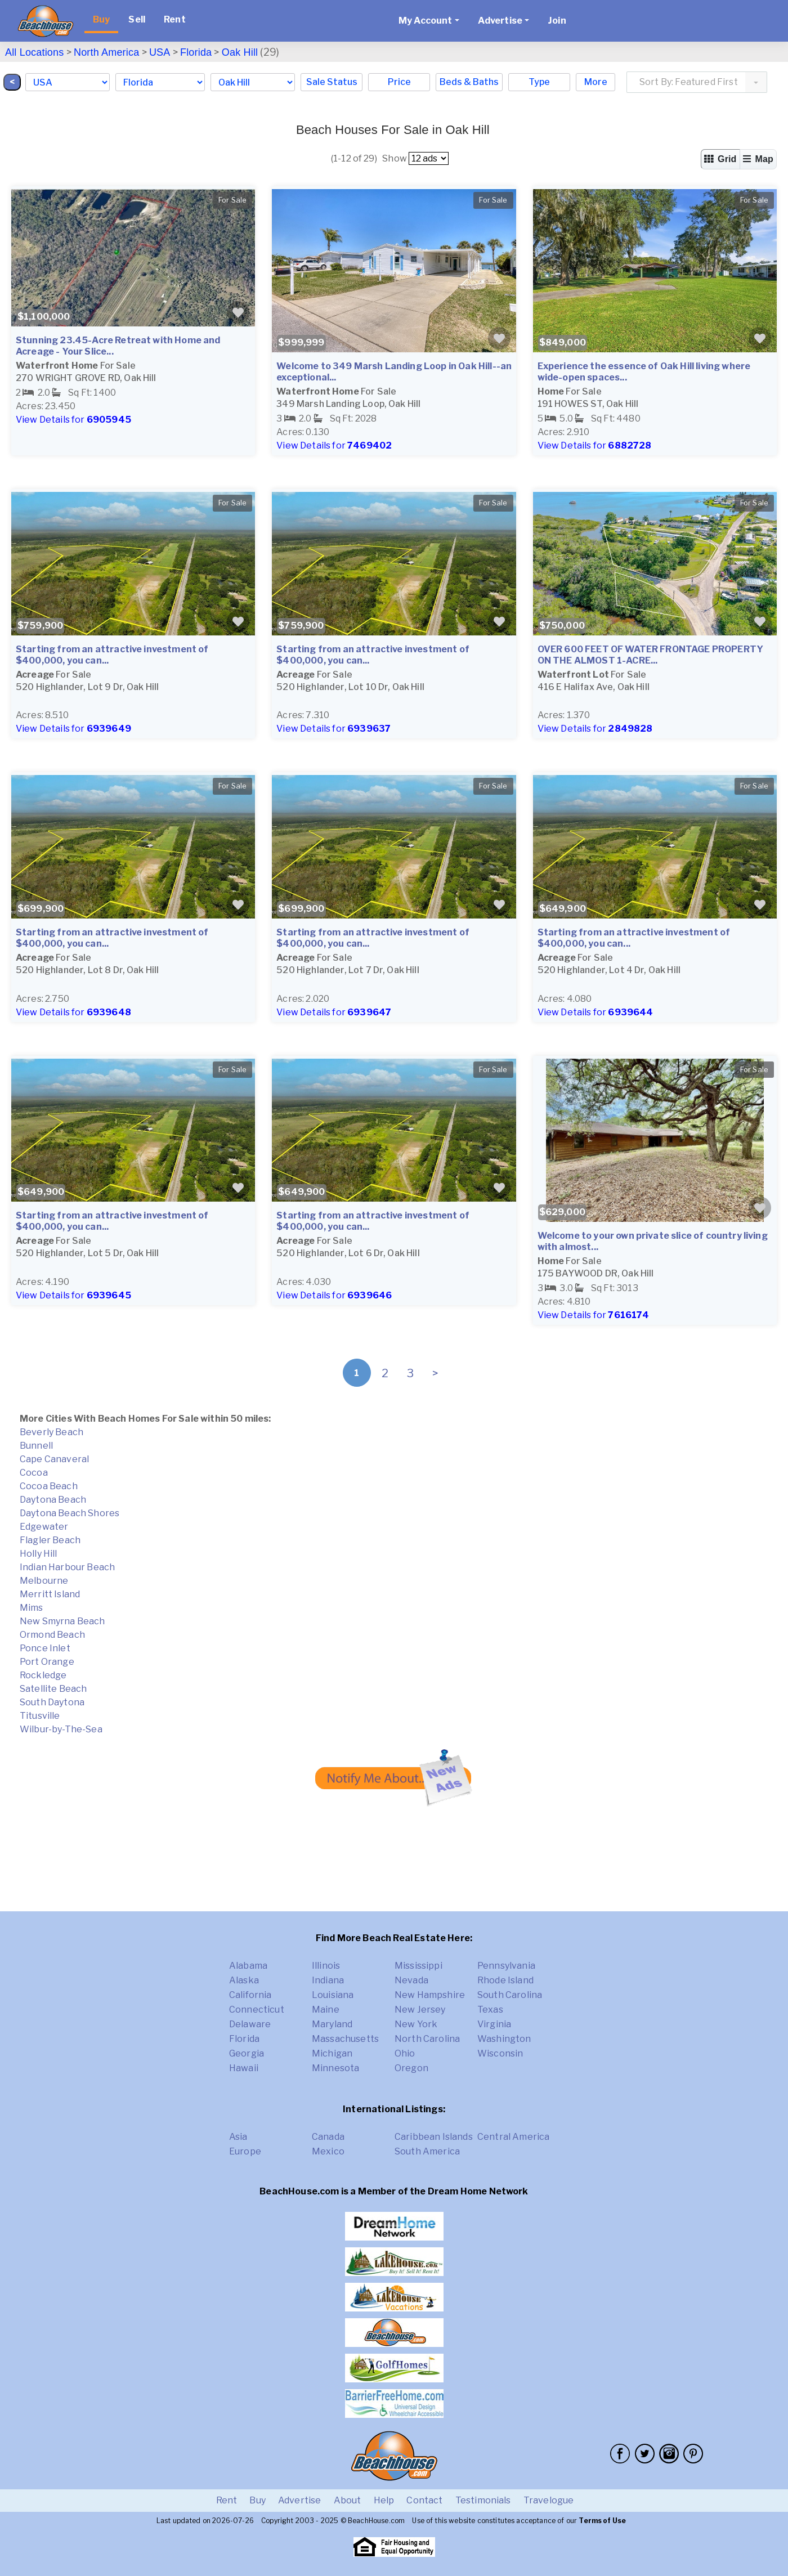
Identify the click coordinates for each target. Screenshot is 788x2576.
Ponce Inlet (45, 1648)
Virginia (494, 2024)
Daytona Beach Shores (69, 1513)
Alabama (248, 1965)
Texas (490, 2009)
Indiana (328, 1980)
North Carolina (427, 2038)
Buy (101, 19)
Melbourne (44, 1580)
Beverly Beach (51, 1432)
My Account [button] (426, 20)
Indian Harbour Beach (67, 1567)
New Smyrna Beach (62, 1621)
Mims (31, 1607)
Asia (238, 2136)
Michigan (332, 2053)
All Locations (34, 52)
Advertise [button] (500, 20)
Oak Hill (240, 52)
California (250, 1995)
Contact (424, 2500)
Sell (136, 19)
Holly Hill (38, 1553)
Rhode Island (505, 1980)
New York (416, 2024)
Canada (328, 2136)
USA (160, 52)
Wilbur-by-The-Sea (61, 1729)
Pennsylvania (506, 1965)
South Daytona (52, 1702)
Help (384, 2500)
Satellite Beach (53, 1688)
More (595, 82)
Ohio (405, 2053)
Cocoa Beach (49, 1486)
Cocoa (34, 1472)
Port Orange (47, 1661)
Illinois (326, 1965)
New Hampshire (430, 1995)
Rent (175, 19)
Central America (513, 2136)
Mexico (328, 2151)
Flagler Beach (50, 1540)
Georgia (246, 2053)
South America (427, 2151)
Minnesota (335, 2068)
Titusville (40, 1715)
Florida (196, 52)
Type (539, 82)
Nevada (411, 1980)
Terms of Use (602, 2520)
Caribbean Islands (434, 2136)
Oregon (411, 2068)
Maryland (332, 2024)
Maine (325, 2009)
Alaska (244, 1980)
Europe (245, 2151)
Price (399, 82)
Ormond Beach (52, 1634)
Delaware (250, 2024)
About (347, 2500)
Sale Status (331, 82)
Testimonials (483, 2500)
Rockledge (43, 1675)
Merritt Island (50, 1594)
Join (557, 20)
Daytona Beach (53, 1499)
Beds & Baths (469, 82)
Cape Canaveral (54, 1459)
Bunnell (36, 1445)
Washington (504, 2038)
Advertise (299, 2500)
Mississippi (418, 1965)
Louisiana (332, 1995)
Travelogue (548, 2500)
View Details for (73, 419)
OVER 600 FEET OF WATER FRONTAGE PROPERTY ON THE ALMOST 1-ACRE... (650, 655)
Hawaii (243, 2068)
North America (106, 52)
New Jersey (420, 2009)
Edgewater (44, 1526)
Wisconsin (500, 2053)
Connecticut (256, 2009)
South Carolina (509, 1995)
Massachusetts (345, 2038)
